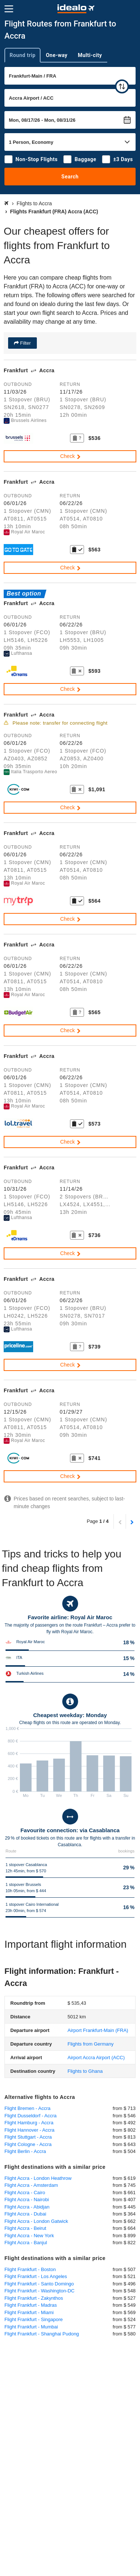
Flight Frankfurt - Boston (30, 2269)
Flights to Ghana (84, 2071)
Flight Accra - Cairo (24, 2192)
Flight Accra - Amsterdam (31, 2185)
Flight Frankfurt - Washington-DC (39, 2290)
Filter (25, 343)
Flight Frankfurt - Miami (29, 2312)
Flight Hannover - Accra (29, 2130)
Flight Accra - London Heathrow (37, 2178)
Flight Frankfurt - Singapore (33, 2319)
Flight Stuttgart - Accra (28, 2137)
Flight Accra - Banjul (25, 2242)
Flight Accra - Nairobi (26, 2199)
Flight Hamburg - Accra (28, 2122)
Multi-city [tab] (90, 55)
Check (70, 456)
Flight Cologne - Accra (28, 2144)
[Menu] (8, 8)
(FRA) (97, 2030)
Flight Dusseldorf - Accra (30, 2115)
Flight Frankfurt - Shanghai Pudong (41, 2334)
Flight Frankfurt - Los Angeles (35, 2276)
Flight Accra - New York (29, 2235)
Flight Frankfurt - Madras (30, 2305)
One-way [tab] (56, 55)
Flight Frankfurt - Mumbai (31, 2327)
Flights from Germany (90, 2044)
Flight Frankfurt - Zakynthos (33, 2298)
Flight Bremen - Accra (27, 2108)
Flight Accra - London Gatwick (36, 2221)
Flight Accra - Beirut (25, 2228)
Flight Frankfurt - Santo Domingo (39, 2284)
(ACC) (96, 2057)
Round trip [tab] (22, 55)
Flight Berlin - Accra (25, 2151)
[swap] (122, 86)
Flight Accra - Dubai (25, 2214)
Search (70, 177)
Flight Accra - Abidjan (26, 2207)
